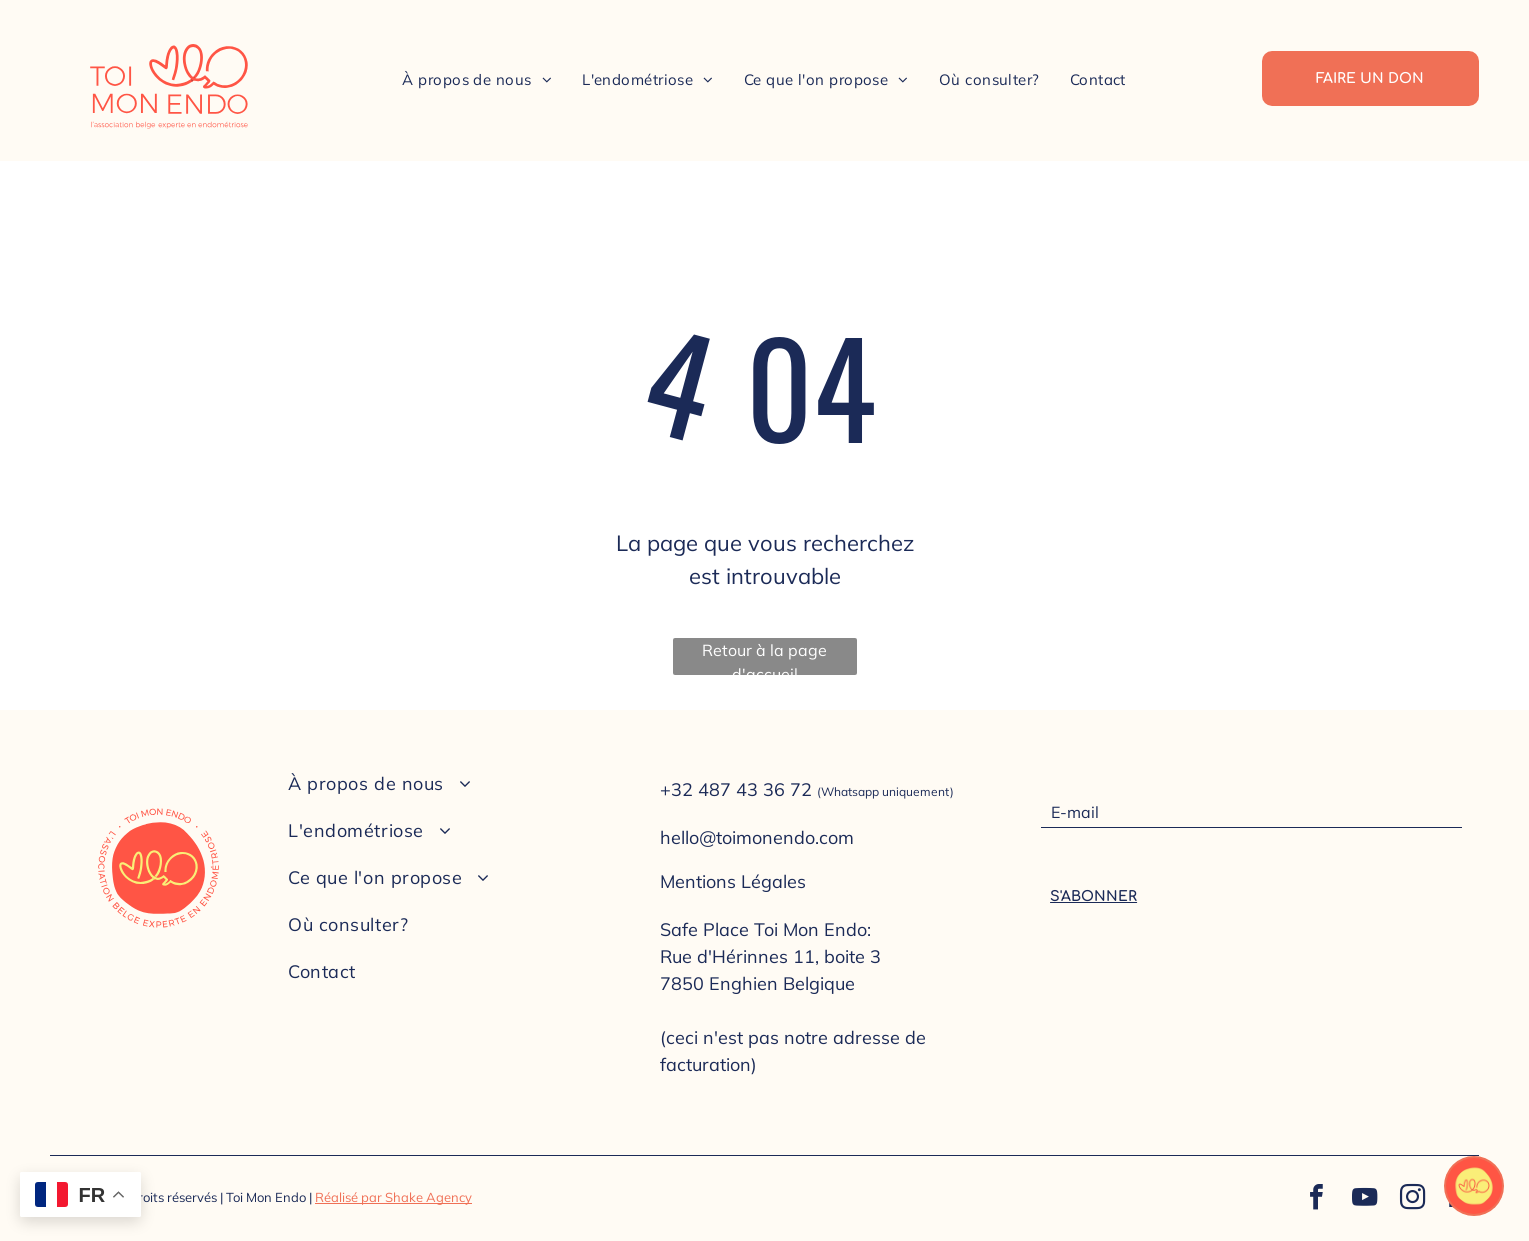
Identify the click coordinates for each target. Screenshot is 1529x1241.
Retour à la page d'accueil (764, 657)
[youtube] (1364, 1199)
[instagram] (1412, 1199)
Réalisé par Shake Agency (393, 1197)
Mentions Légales (733, 881)
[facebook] (1316, 1199)
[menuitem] (477, 79)
